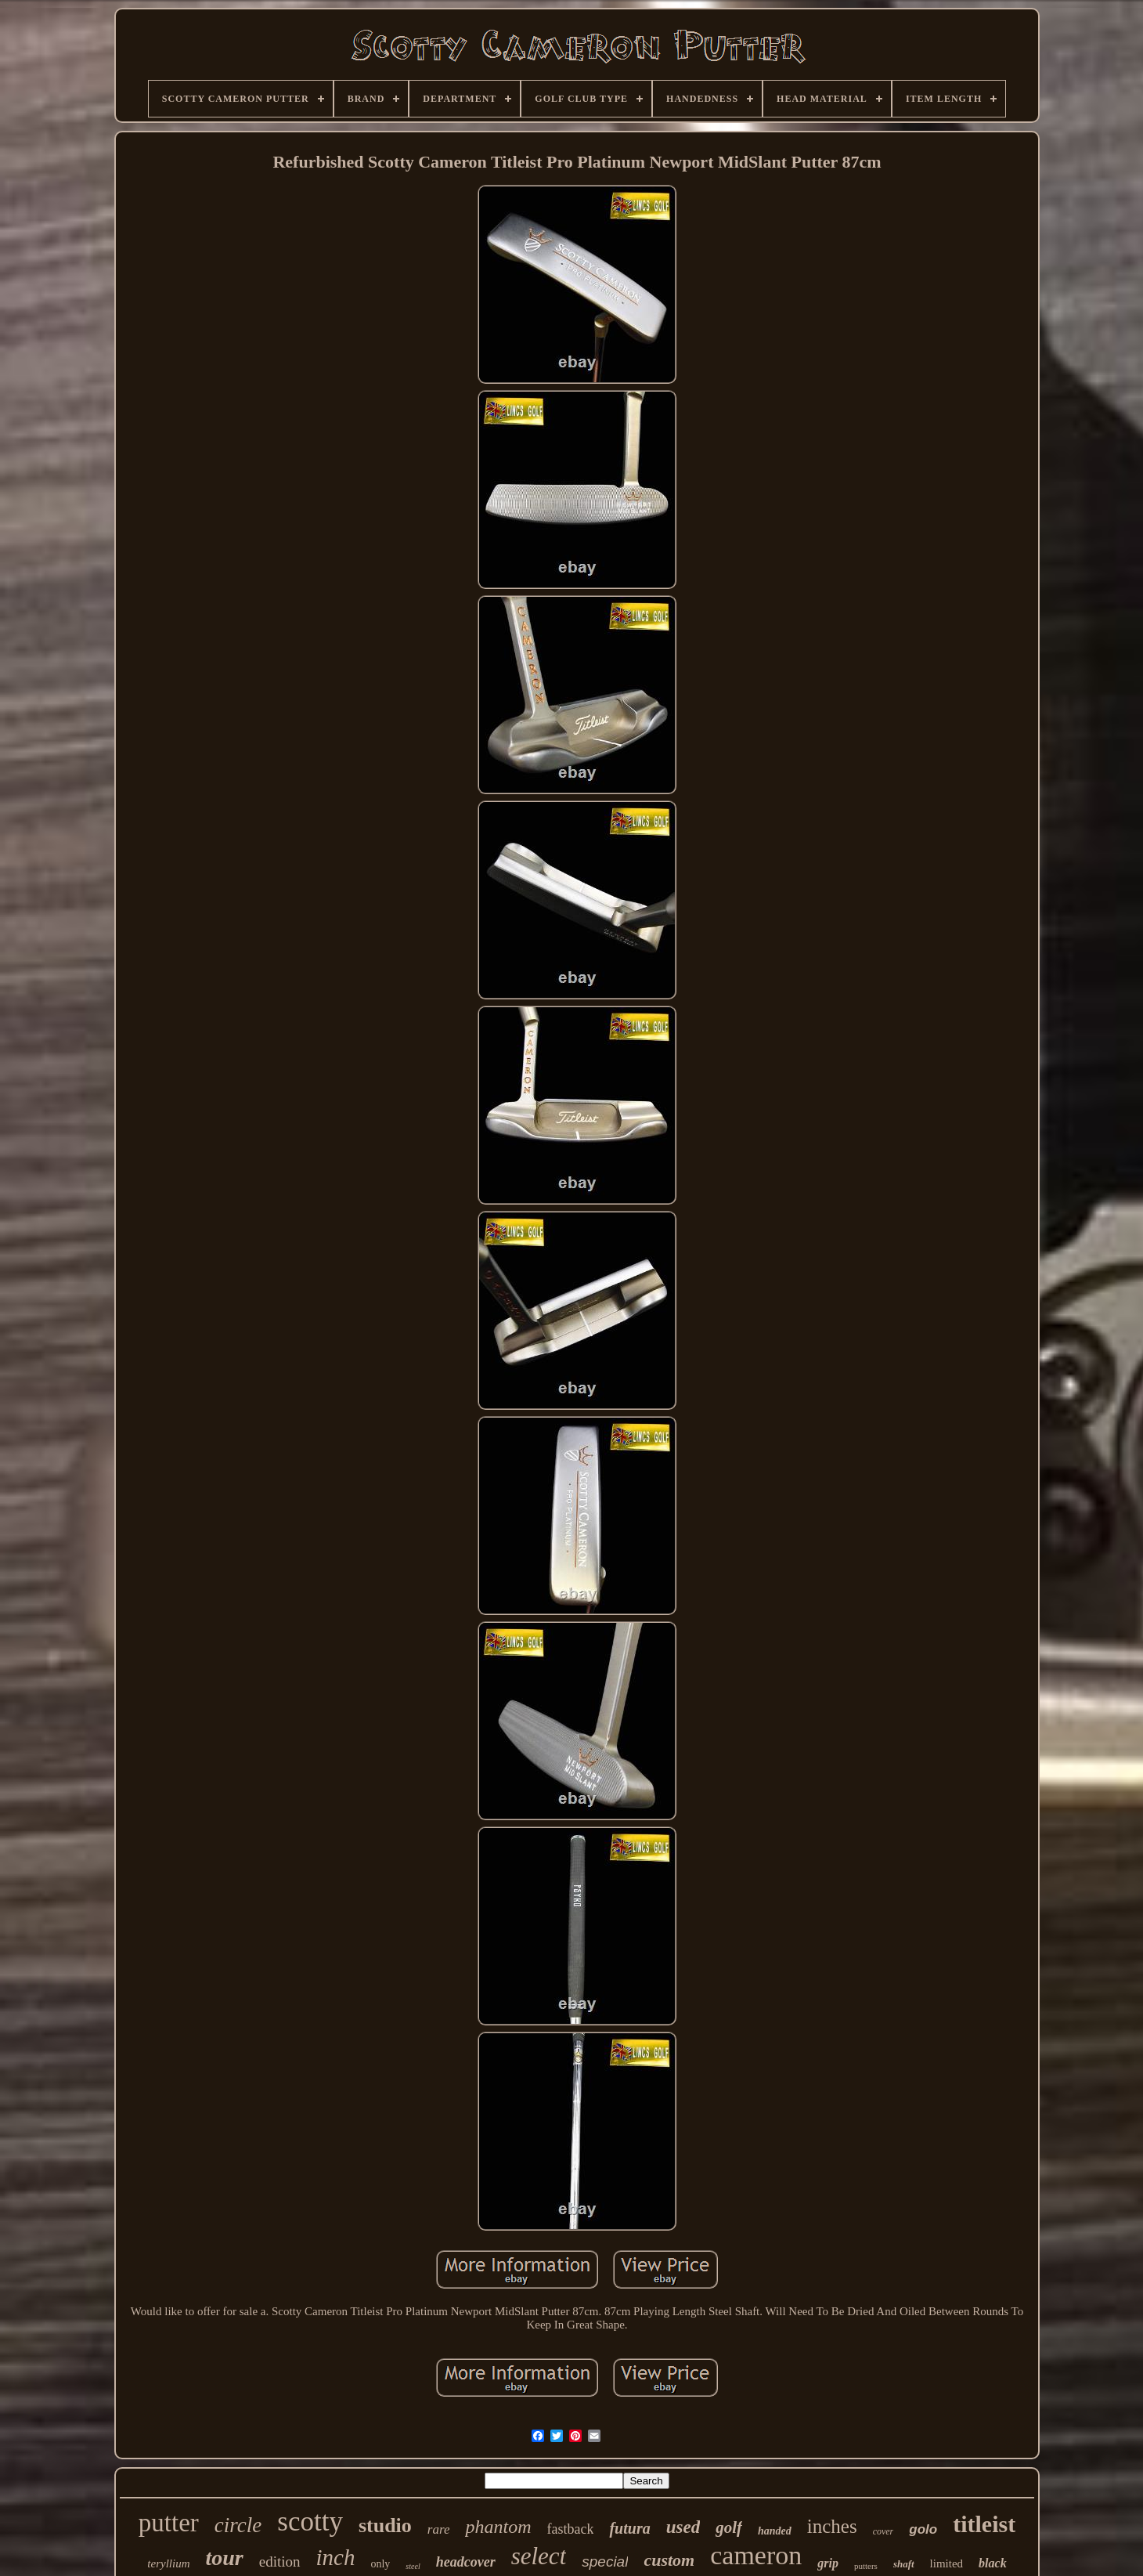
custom (669, 2560)
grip (827, 2563)
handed (774, 2531)
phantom (498, 2526)
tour (224, 2557)
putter (169, 2523)
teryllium (168, 2563)
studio (385, 2525)
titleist (984, 2524)
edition (280, 2561)
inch (335, 2557)
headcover (466, 2562)
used (683, 2527)
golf (729, 2527)
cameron (756, 2555)
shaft (903, 2564)
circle (238, 2525)
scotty (310, 2521)
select (539, 2556)
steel (413, 2566)
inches (832, 2526)
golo (923, 2529)
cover (883, 2531)
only (380, 2564)
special (605, 2561)
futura (629, 2528)
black (993, 2563)
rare (438, 2529)
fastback (569, 2529)
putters (866, 2566)
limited (947, 2563)
